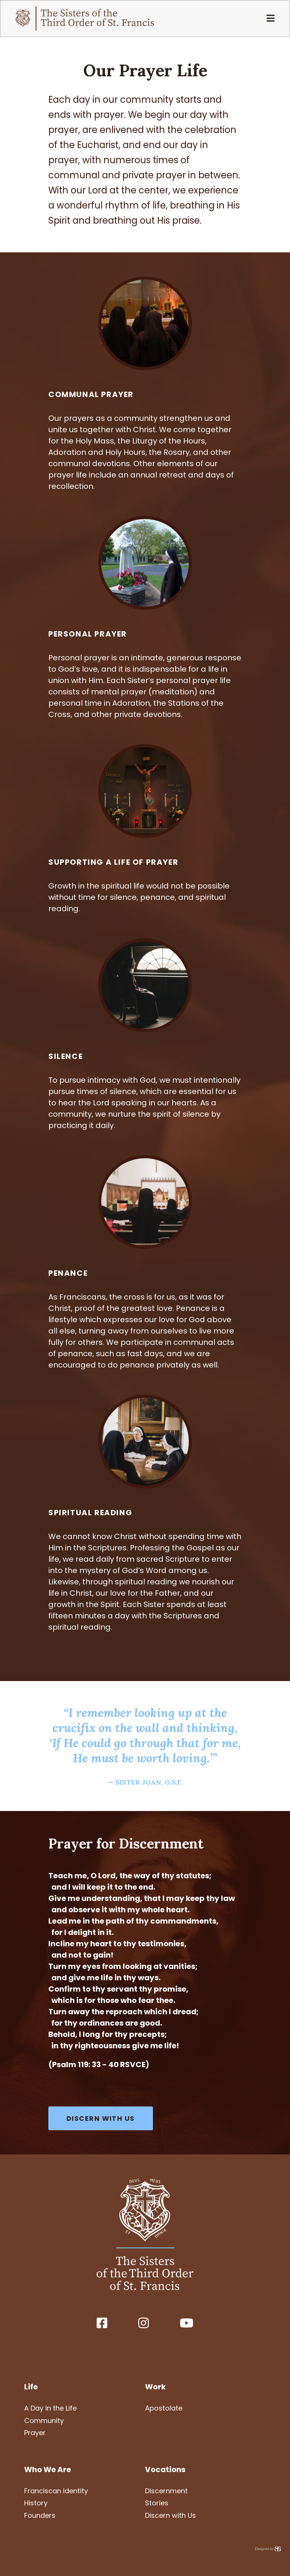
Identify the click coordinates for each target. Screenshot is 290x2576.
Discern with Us (170, 2515)
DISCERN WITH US (100, 2118)
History (36, 2503)
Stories (156, 2503)
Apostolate (163, 2408)
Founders (40, 2515)
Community (44, 2420)
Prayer (35, 2432)
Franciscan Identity (56, 2491)
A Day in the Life (50, 2408)
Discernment (166, 2491)
